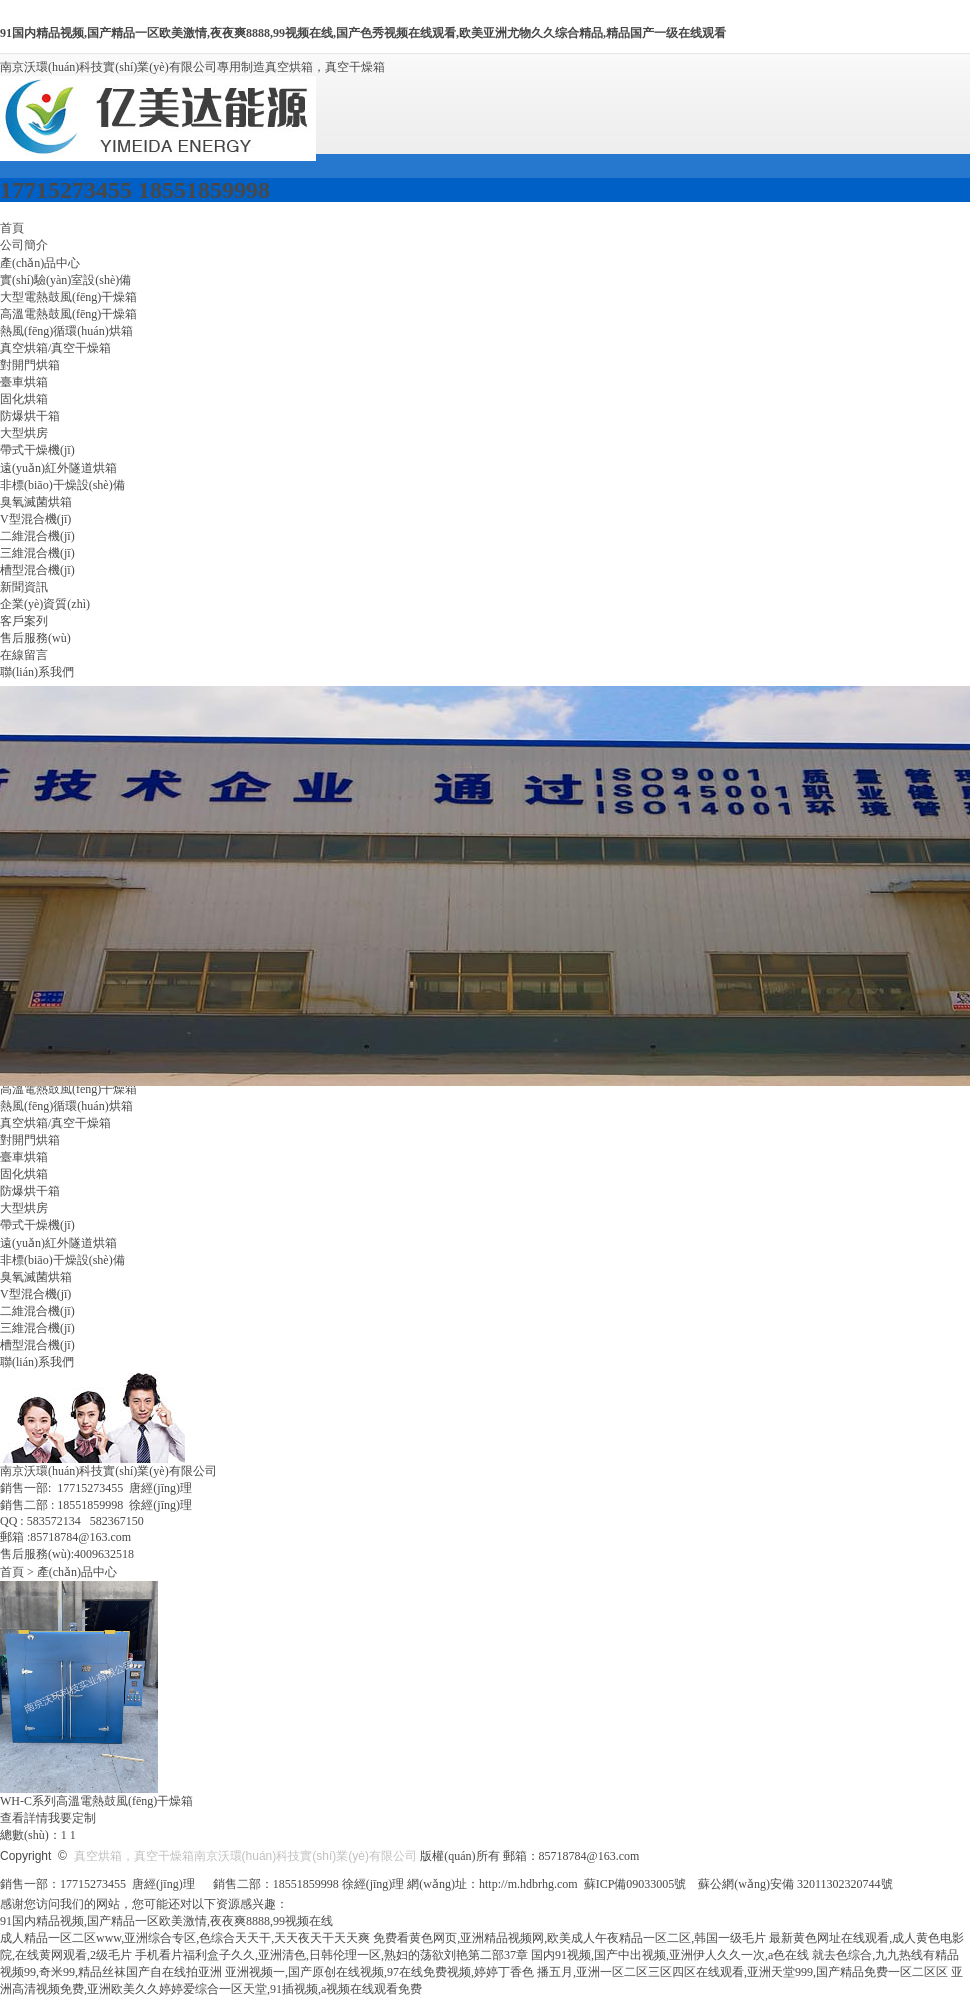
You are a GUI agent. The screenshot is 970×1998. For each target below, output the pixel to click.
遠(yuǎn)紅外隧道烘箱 (58, 468)
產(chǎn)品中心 (40, 263)
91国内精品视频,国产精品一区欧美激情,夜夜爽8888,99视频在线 (166, 1921)
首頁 (12, 228)
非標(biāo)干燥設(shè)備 (62, 485)
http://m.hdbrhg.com (528, 1884)
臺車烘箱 (24, 382)
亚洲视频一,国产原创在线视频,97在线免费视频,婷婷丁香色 (379, 1972)
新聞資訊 (24, 587)
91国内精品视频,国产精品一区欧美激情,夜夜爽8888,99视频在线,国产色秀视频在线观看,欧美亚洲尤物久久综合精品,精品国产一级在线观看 (363, 33)
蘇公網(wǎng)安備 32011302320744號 (795, 1884)
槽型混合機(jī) (37, 570)
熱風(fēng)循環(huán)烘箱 (66, 331)
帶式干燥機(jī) (37, 450)
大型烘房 (24, 433)
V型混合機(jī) (35, 519)
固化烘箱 (24, 399)
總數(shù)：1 (33, 1835)
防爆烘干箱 (30, 416)
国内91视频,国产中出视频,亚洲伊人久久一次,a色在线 (670, 1955)
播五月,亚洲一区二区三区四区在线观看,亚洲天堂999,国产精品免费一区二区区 (742, 1972)
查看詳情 (24, 1818)
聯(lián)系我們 (37, 672)
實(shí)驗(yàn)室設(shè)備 (65, 280)
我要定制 (72, 1818)
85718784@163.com (589, 1856)
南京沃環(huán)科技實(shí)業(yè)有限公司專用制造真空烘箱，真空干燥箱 (192, 67)
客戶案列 (24, 621)
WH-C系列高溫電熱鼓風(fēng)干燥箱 (96, 1801)
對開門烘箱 (30, 365)
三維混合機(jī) (37, 553)
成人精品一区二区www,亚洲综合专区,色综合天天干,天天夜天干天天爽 (185, 1938)
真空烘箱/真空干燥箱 (55, 348)
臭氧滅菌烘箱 (36, 502)
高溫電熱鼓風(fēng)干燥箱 (68, 314)
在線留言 (24, 655)
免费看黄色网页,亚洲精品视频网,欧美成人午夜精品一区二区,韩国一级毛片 (569, 1938)
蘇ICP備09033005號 (635, 1884)
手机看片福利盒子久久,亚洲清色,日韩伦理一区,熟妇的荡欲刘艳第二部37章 (331, 1955)
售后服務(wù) (35, 638)
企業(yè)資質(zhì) (45, 604)
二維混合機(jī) (37, 536)
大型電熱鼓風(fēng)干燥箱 (68, 297)
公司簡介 (24, 245)
